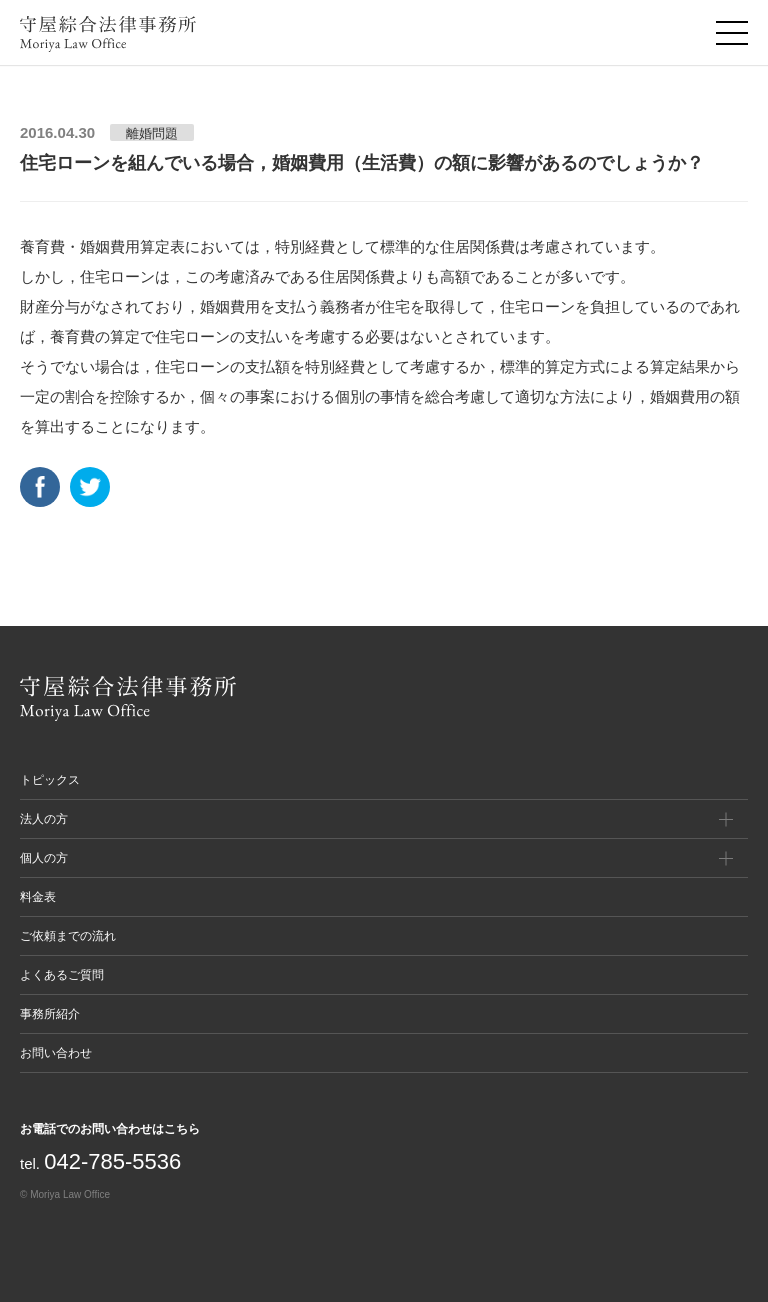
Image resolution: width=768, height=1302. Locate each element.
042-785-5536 (112, 1161)
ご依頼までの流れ (68, 936)
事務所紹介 (50, 1014)
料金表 (38, 897)
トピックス (50, 780)
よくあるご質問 (62, 975)
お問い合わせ (56, 1053)
